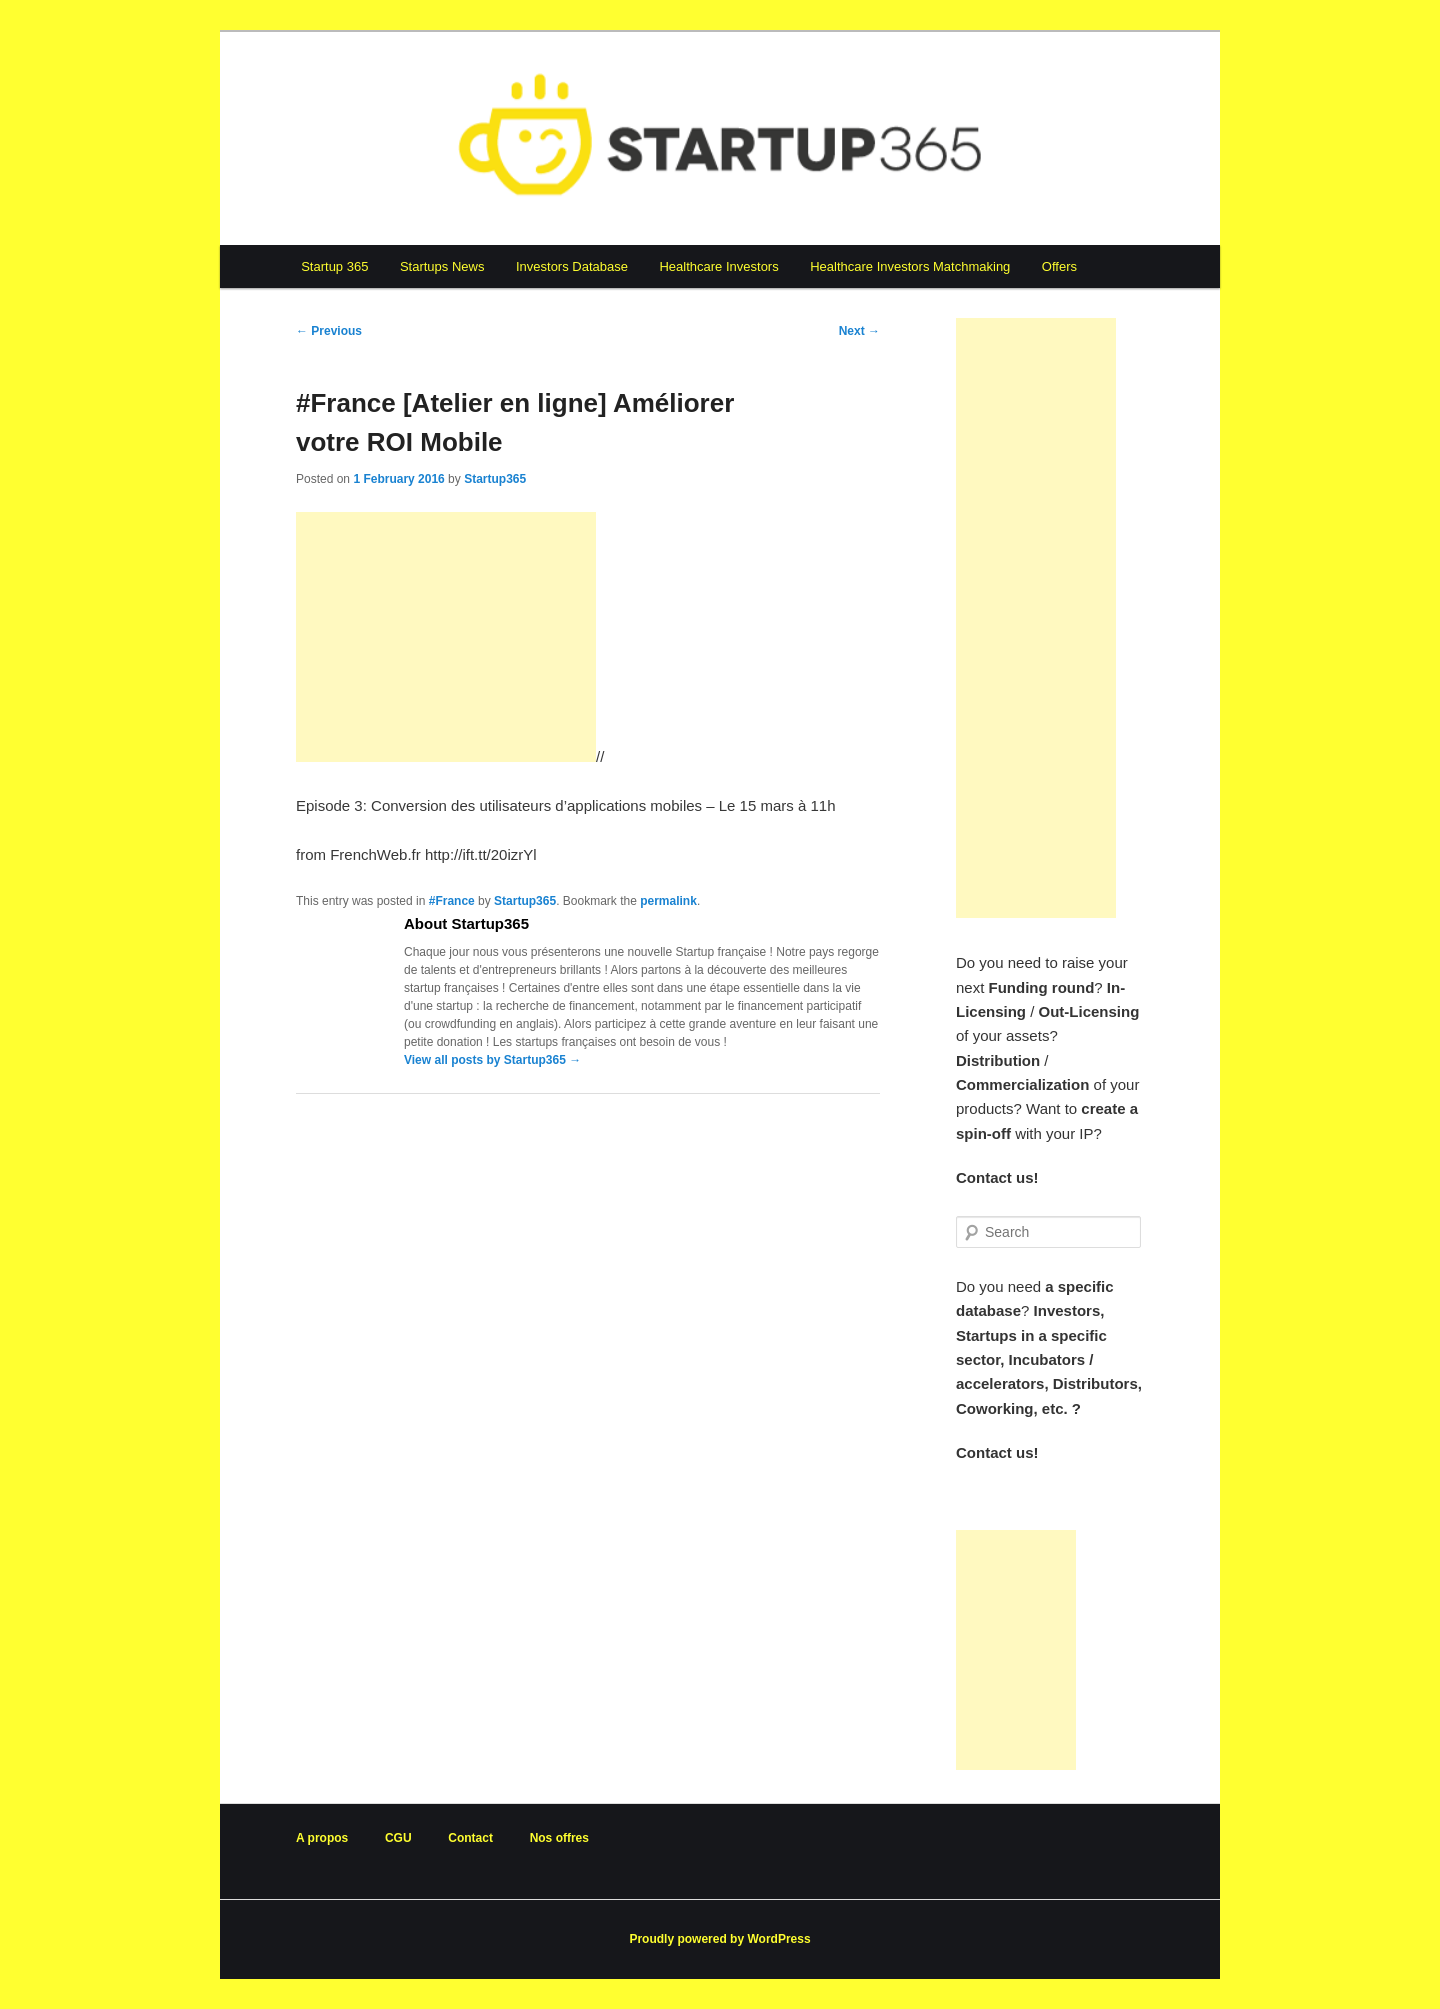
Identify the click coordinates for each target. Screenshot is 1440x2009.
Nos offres (559, 1838)
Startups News (442, 266)
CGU (398, 1838)
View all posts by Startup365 (492, 1060)
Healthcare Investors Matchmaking (910, 266)
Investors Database (572, 266)
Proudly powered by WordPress (719, 1939)
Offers (1059, 266)
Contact (470, 1838)
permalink (668, 901)
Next (859, 331)
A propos (322, 1838)
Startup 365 (334, 266)
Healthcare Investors (718, 266)
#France (452, 901)
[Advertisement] (446, 637)
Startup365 (495, 479)
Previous (329, 331)
